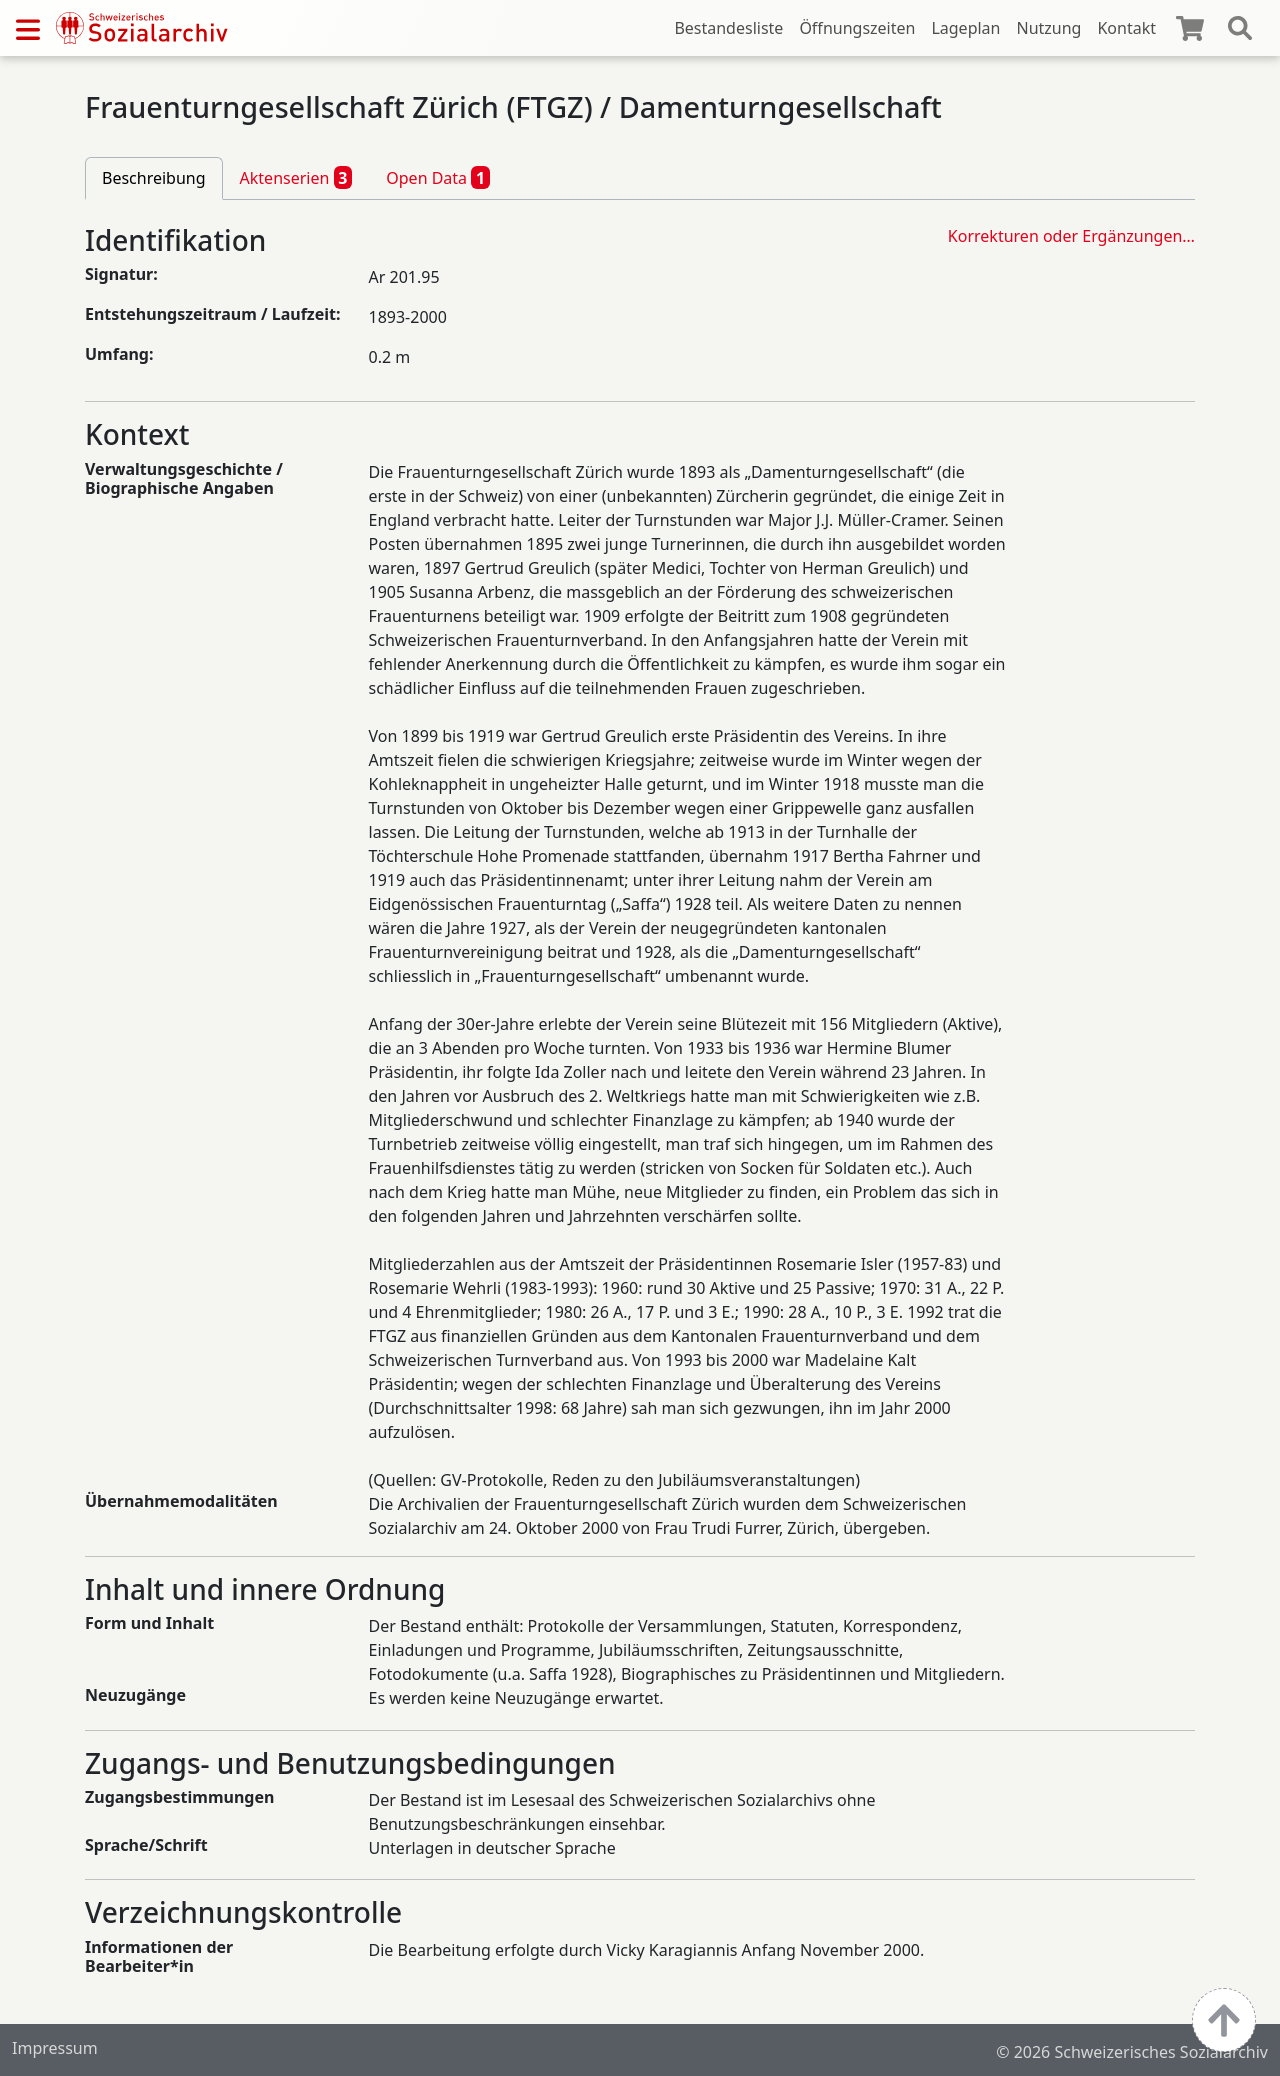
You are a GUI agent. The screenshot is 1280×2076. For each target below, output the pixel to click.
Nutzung (1048, 28)
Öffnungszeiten (857, 28)
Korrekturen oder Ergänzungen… (1071, 236)
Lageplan (965, 28)
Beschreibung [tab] (154, 178)
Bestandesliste (728, 28)
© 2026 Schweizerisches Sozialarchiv (1132, 2052)
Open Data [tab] (438, 177)
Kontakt (1126, 28)
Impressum (55, 2048)
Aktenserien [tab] (296, 177)
